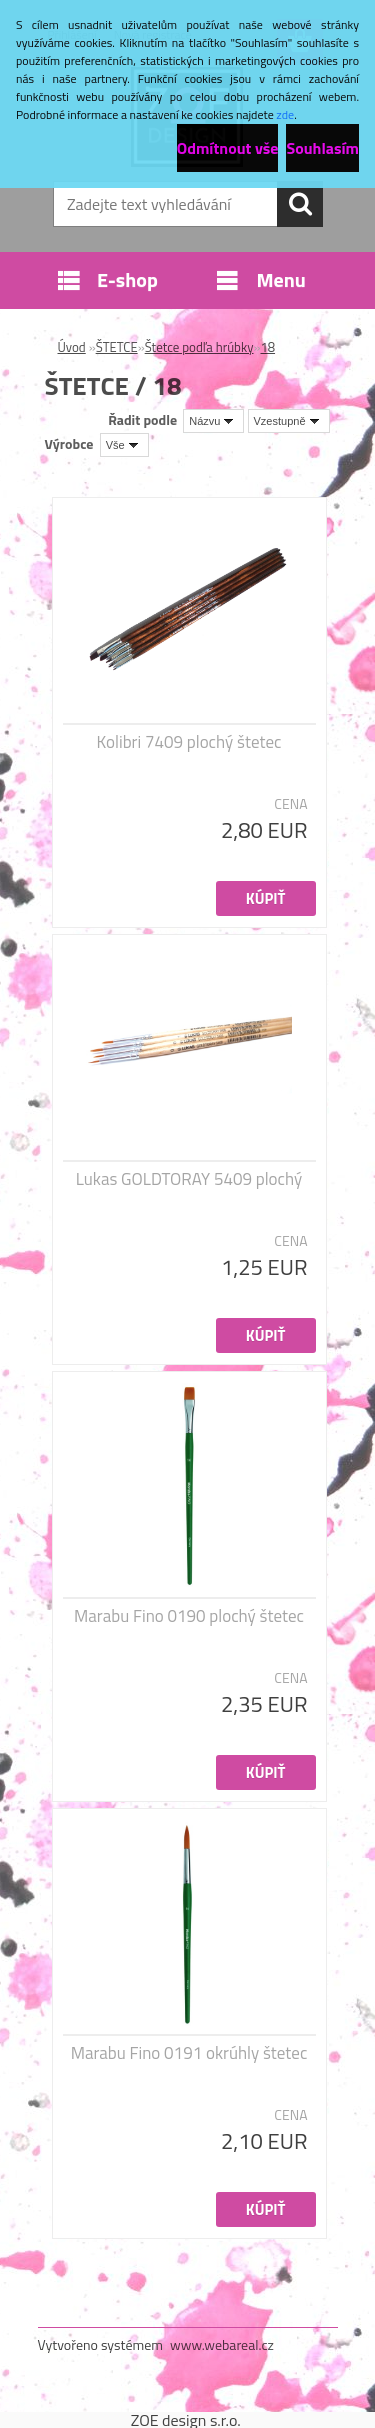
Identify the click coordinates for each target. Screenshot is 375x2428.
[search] (300, 204)
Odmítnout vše (228, 148)
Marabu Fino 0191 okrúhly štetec (189, 2053)
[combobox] (213, 421)
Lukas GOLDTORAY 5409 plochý (189, 1179)
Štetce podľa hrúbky (199, 347)
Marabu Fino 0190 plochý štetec (189, 1616)
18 (267, 347)
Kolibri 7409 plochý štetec (189, 742)
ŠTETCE (117, 347)
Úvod (72, 347)
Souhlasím (322, 148)
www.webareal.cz (222, 2344)
